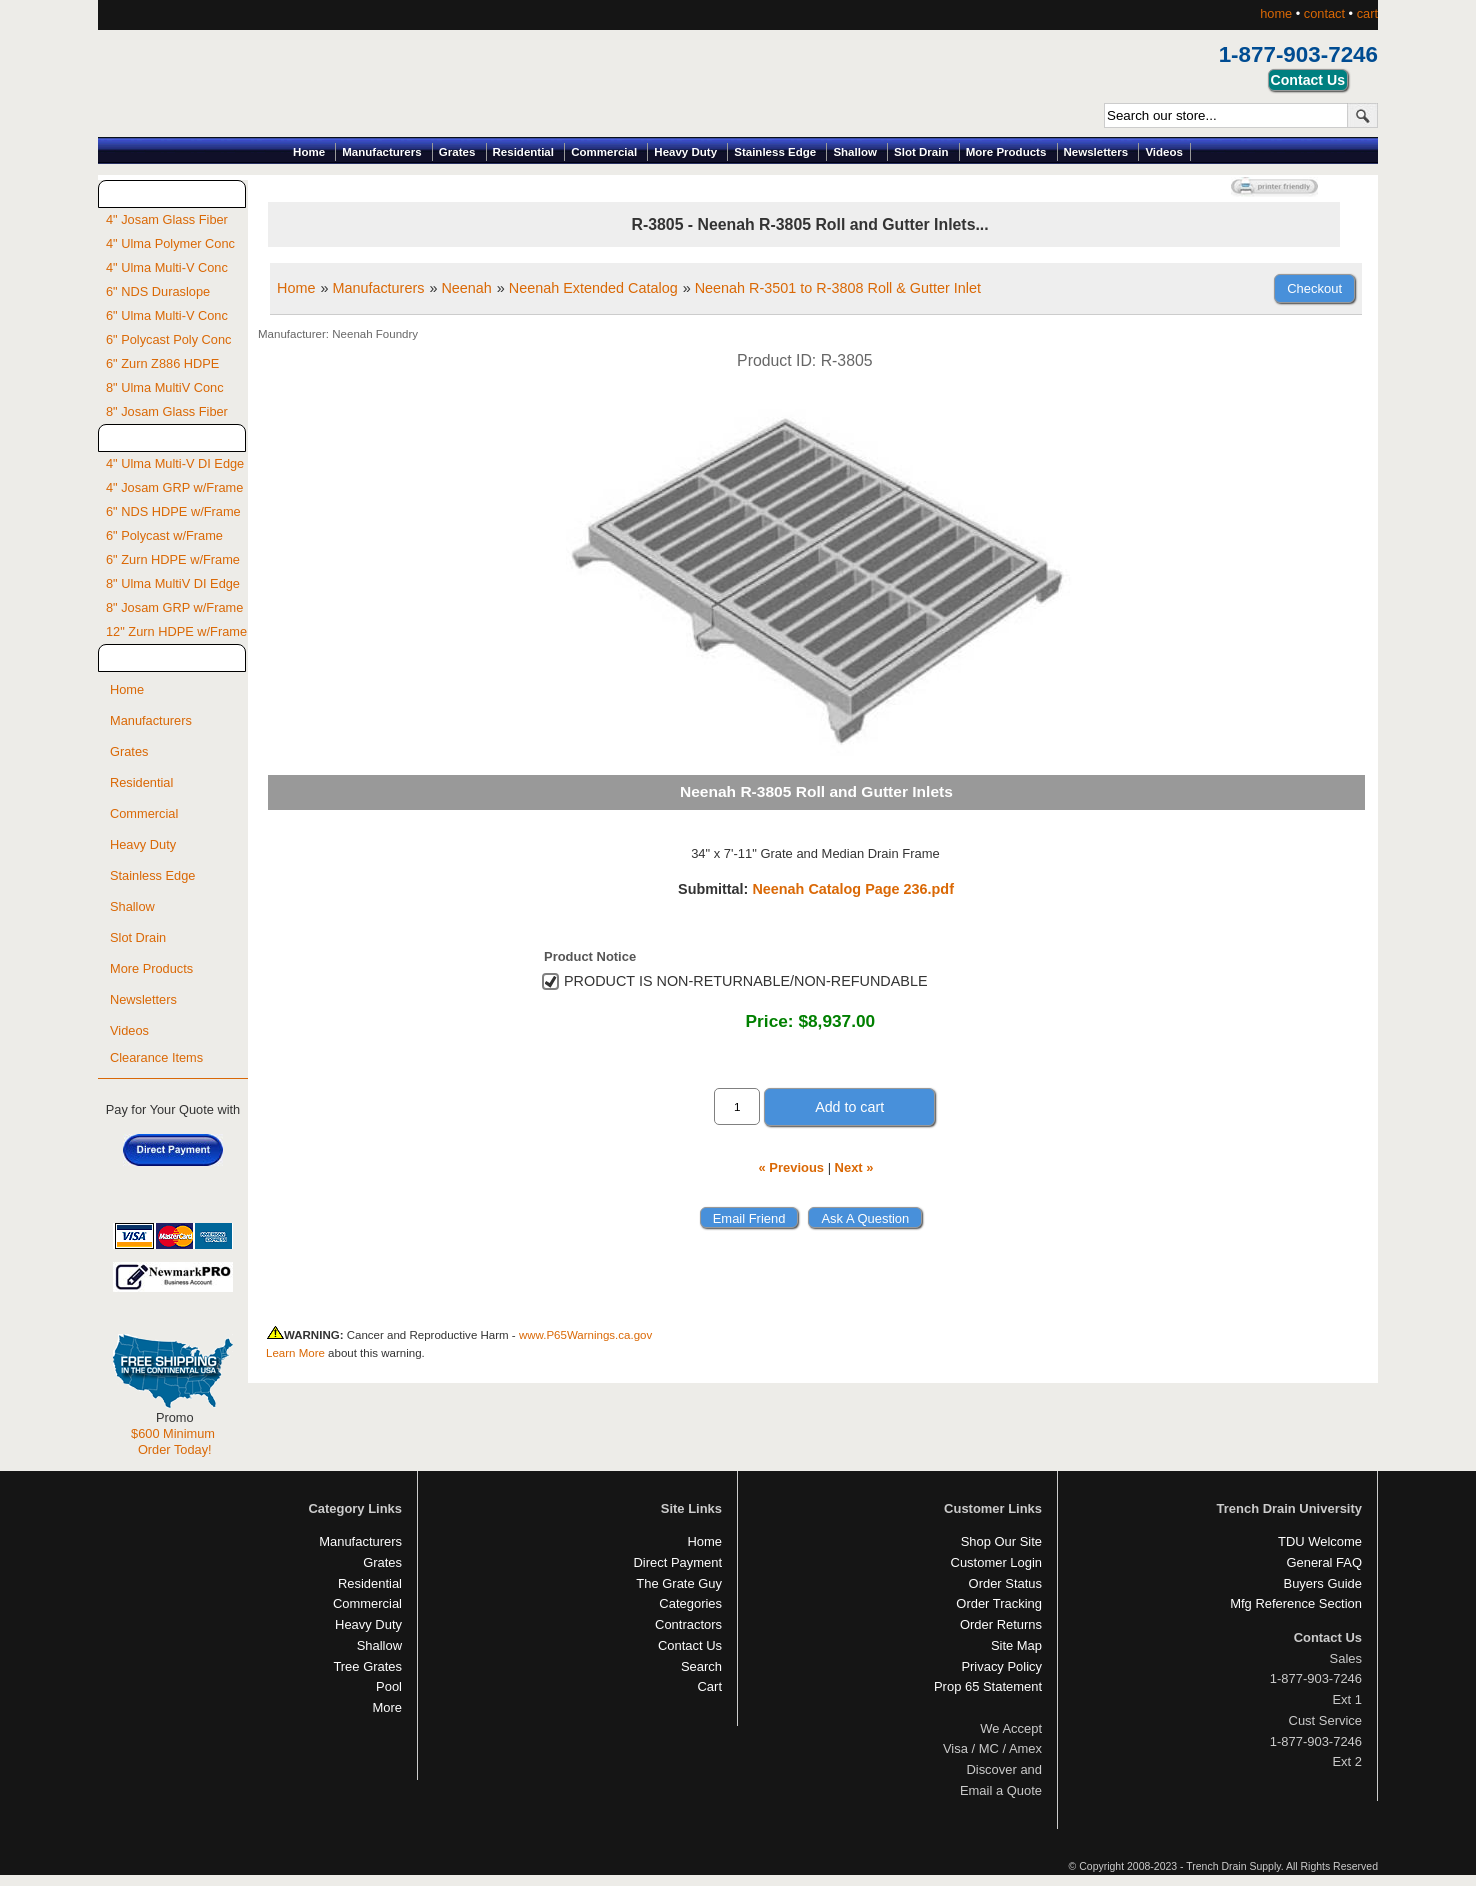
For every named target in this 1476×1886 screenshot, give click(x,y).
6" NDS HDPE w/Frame (173, 511)
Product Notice (590, 956)
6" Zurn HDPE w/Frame (173, 559)
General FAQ (1324, 1562)
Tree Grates (367, 1666)
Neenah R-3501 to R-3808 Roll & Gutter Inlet (838, 288)
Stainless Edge (775, 152)
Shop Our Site (1001, 1541)
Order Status (1005, 1583)
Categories (690, 1603)
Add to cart (849, 1107)
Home (309, 152)
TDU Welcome (1320, 1541)
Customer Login (996, 1562)
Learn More (295, 1353)
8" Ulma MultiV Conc (165, 387)
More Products (1006, 152)
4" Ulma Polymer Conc (170, 243)
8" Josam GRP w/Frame (174, 607)
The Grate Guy (679, 1583)
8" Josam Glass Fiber (167, 411)
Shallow (855, 152)
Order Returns (1001, 1624)
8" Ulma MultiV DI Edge (173, 583)
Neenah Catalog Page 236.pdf (853, 889)
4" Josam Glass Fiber (167, 219)
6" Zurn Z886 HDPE (162, 363)
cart (1367, 13)
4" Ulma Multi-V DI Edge (175, 463)
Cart (710, 1686)
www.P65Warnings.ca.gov (585, 1335)
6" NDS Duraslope (158, 291)
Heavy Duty (685, 152)
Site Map (1016, 1645)
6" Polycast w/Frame (164, 535)
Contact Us (690, 1645)
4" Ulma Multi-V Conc (167, 267)
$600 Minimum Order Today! (173, 1441)
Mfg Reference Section (1296, 1603)
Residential (523, 152)
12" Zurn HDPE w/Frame (176, 631)
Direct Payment (677, 1562)
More (387, 1707)
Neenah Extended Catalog (593, 288)
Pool (389, 1686)
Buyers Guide (1323, 1583)
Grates (457, 152)
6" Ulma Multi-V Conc (167, 315)
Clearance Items (156, 1057)
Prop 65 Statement (988, 1686)
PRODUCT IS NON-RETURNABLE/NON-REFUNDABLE (746, 981)
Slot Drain (921, 152)
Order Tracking (999, 1603)
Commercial (604, 152)
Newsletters (1096, 152)
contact (1324, 13)
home (1276, 13)
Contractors (688, 1624)
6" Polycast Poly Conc (168, 339)
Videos (1164, 152)
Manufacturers (381, 152)
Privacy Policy (1001, 1666)
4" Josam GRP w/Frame (174, 487)
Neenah (466, 288)
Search (701, 1666)
